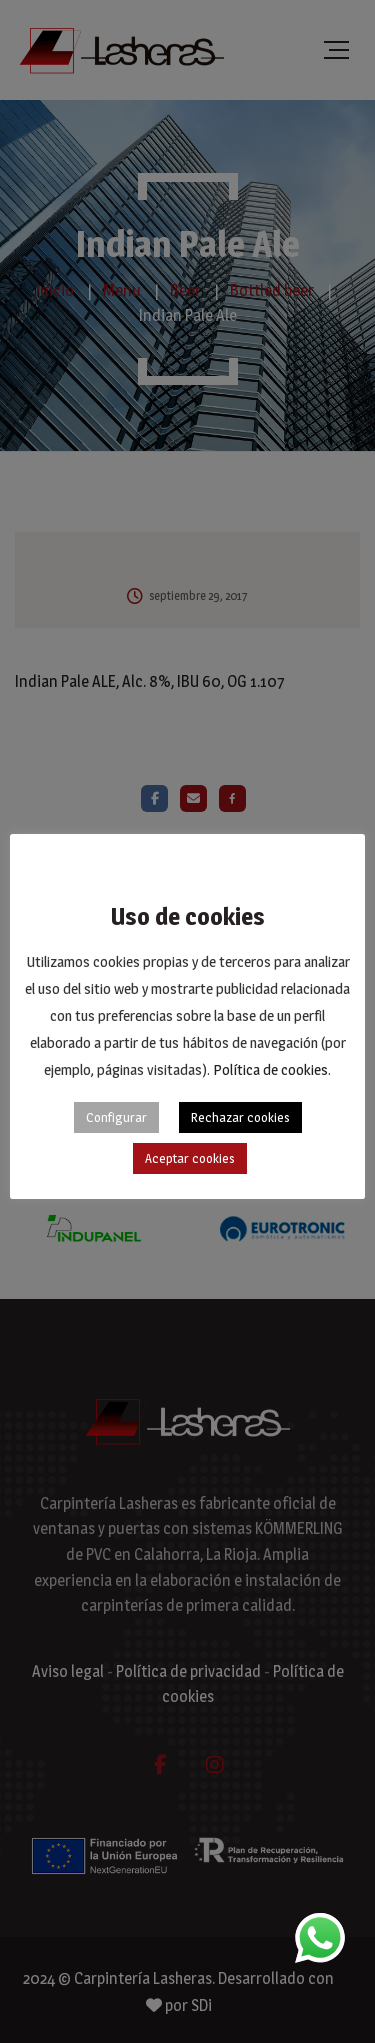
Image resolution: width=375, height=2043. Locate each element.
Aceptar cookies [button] (190, 1158)
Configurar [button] (116, 1117)
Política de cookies (270, 1069)
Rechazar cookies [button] (240, 1117)
